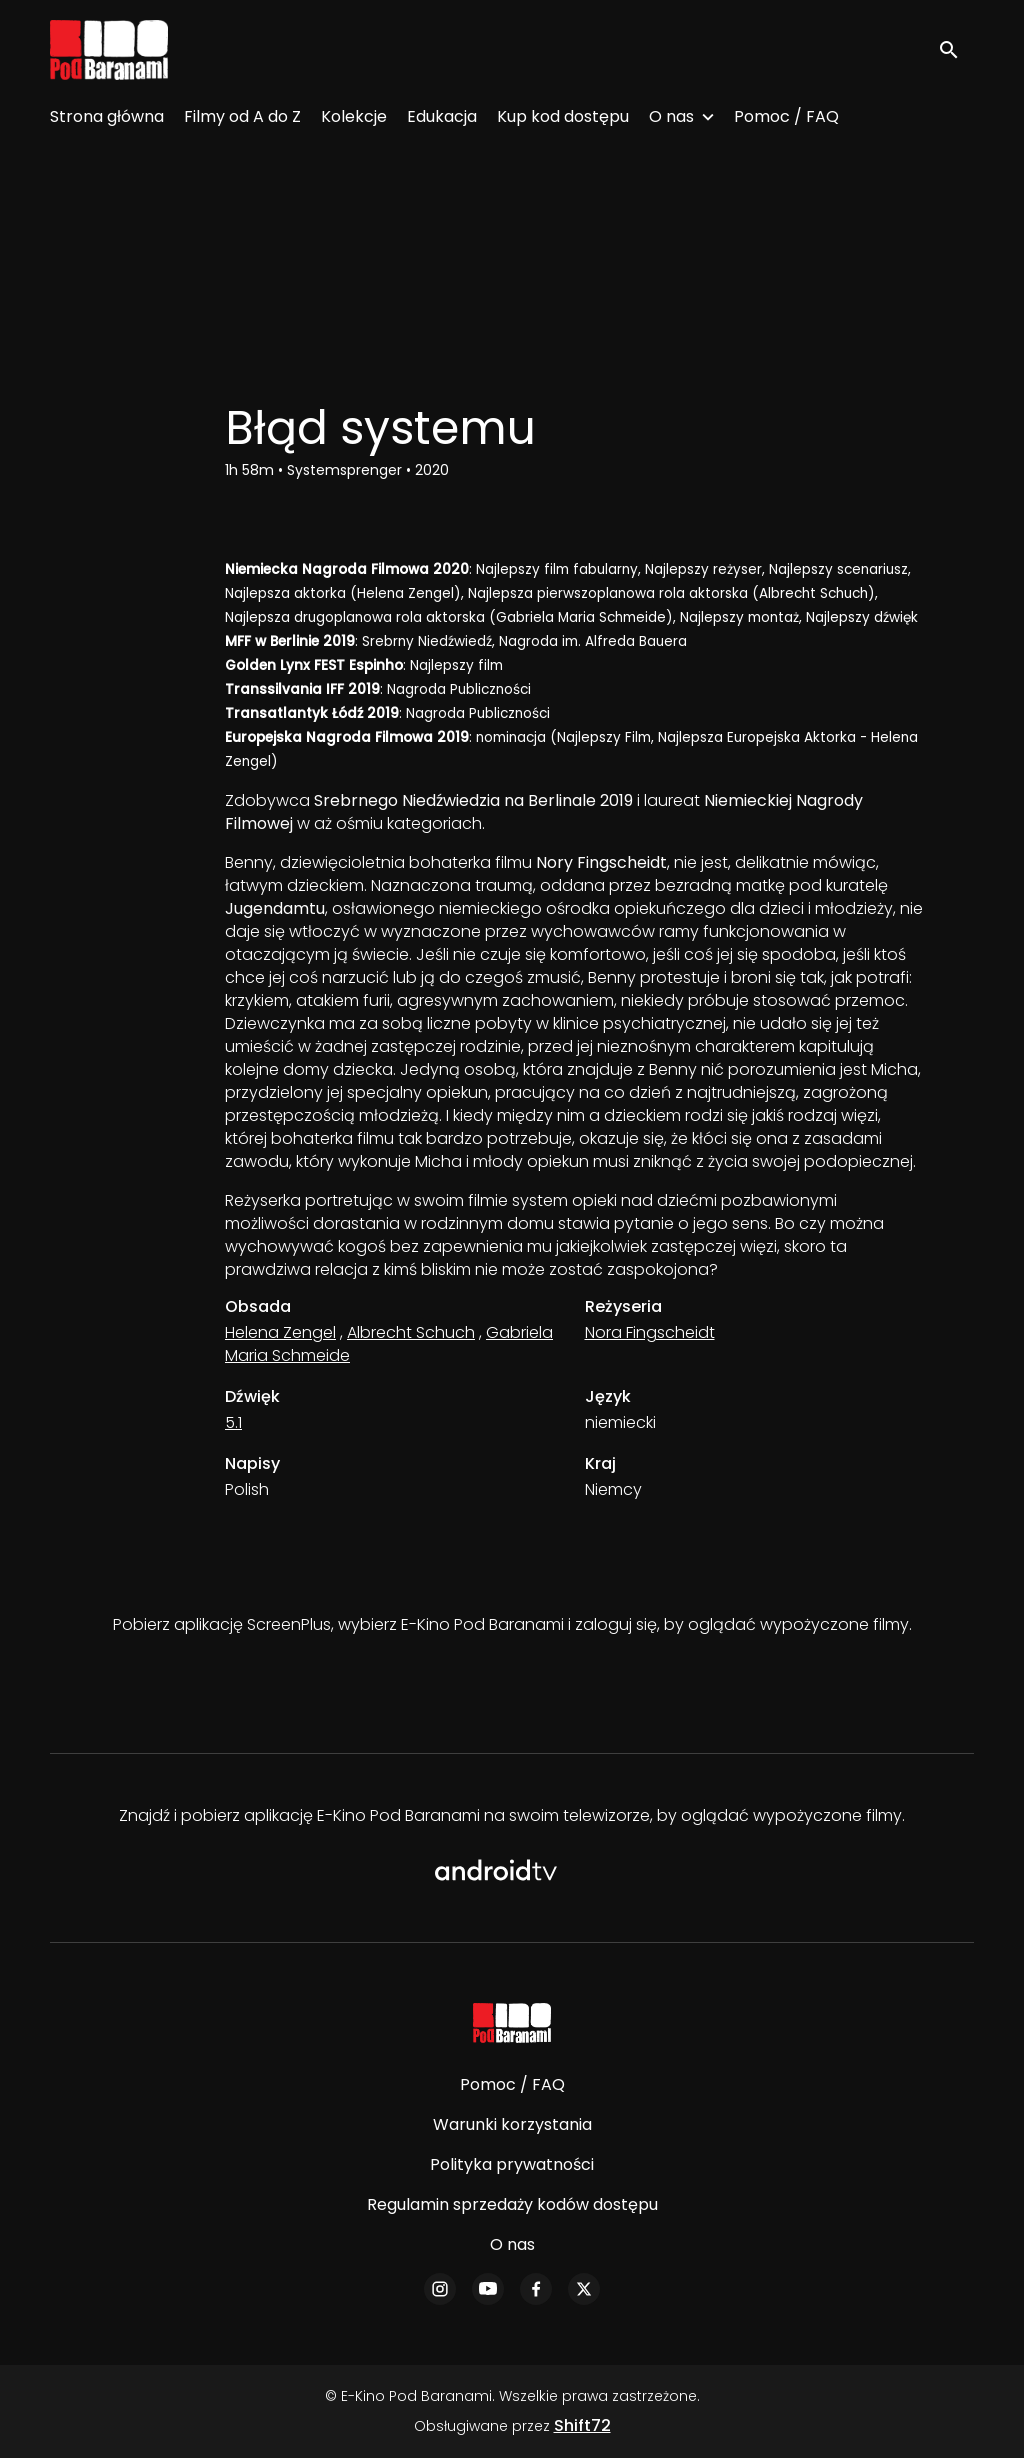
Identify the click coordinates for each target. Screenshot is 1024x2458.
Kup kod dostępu (563, 116)
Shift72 (582, 2425)
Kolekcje (354, 116)
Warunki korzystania (512, 2124)
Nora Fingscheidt (650, 1332)
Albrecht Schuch (411, 1332)
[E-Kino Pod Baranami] (512, 2023)
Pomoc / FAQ (786, 116)
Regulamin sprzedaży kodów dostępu (512, 2204)
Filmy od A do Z (242, 116)
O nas (671, 116)
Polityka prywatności (512, 2164)
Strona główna (107, 116)
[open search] (956, 49)
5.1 (233, 1422)
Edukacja (442, 116)
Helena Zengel (280, 1332)
